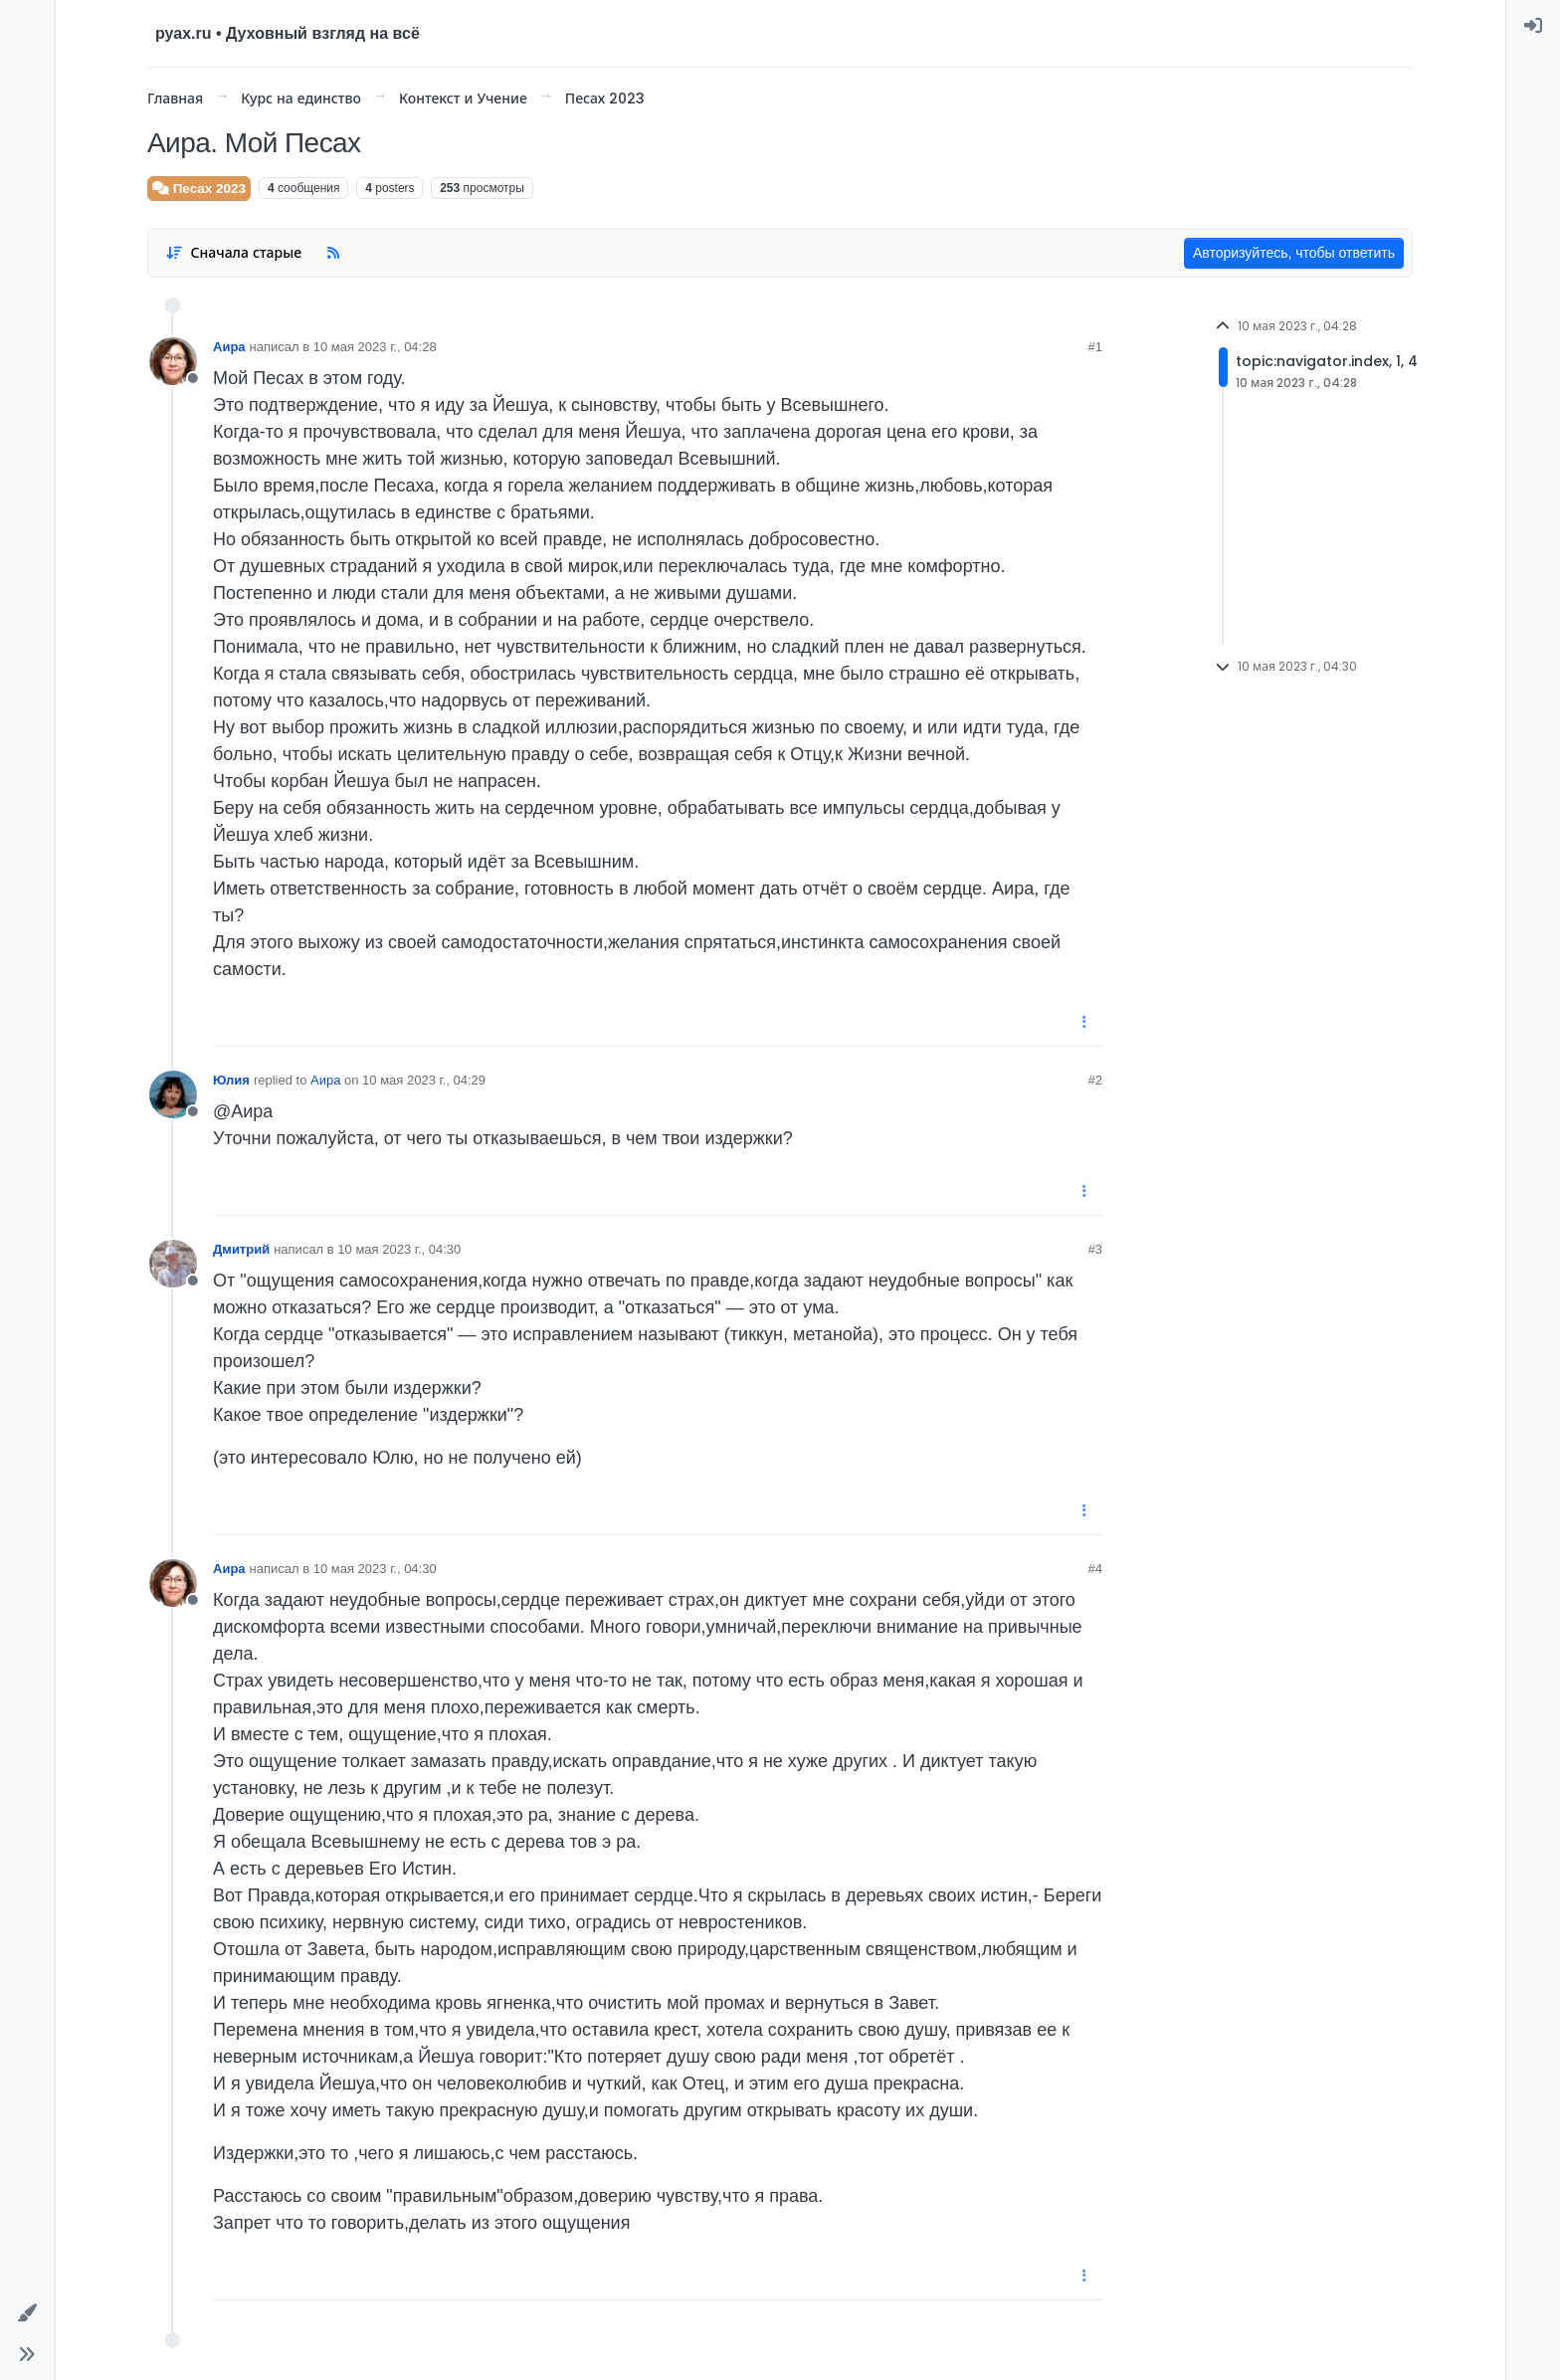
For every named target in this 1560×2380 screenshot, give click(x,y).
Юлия (231, 1080)
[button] (27, 2312)
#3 (1095, 1249)
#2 (1095, 1080)
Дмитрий (241, 1249)
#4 (1095, 1568)
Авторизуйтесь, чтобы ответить (1294, 253)
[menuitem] (1533, 25)
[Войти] (1533, 25)
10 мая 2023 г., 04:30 (399, 1249)
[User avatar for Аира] (173, 361)
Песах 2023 (199, 188)
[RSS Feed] (333, 253)
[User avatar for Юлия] (173, 1094)
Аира (229, 346)
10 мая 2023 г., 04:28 (375, 346)
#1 (1095, 346)
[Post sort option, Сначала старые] (233, 253)
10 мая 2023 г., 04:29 (424, 1080)
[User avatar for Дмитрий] (173, 1264)
